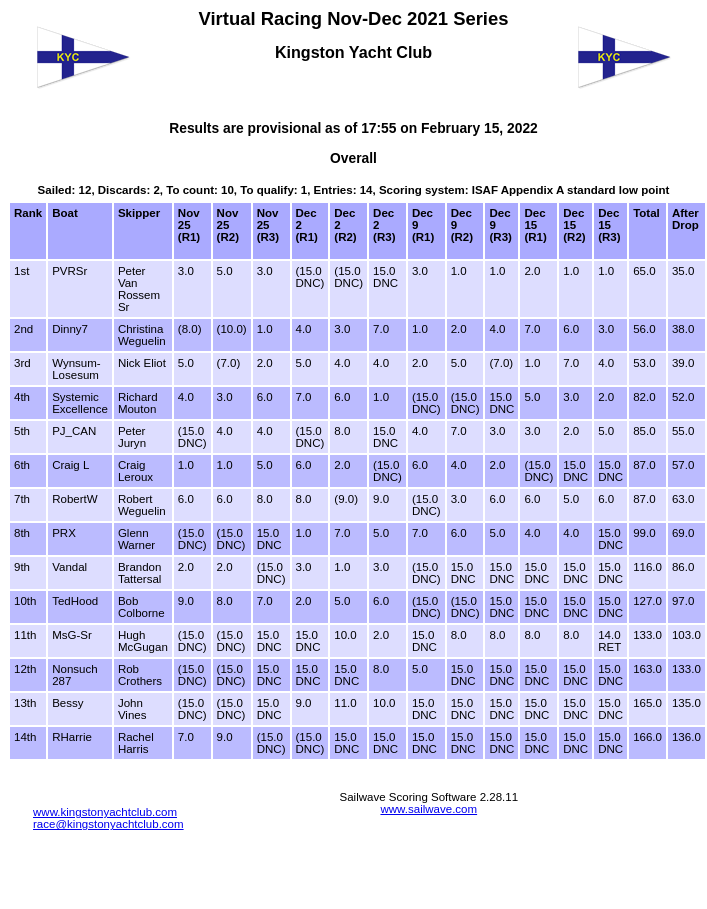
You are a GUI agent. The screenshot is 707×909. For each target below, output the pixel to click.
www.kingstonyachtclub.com (105, 812)
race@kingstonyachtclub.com (108, 824)
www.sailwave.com (428, 809)
